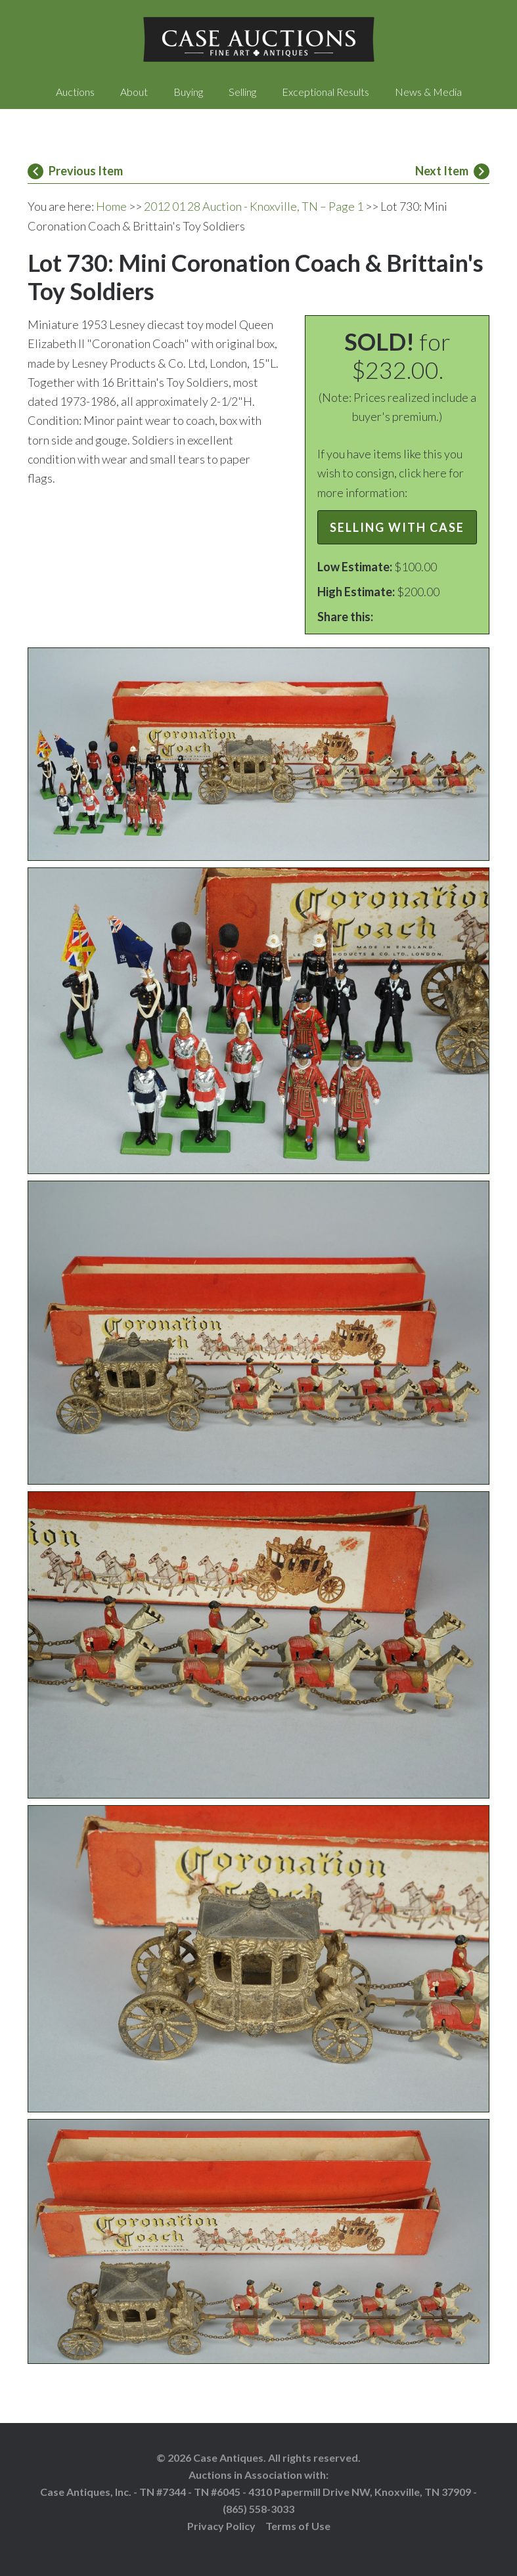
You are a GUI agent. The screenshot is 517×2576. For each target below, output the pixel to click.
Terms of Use (297, 2526)
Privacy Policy (221, 2526)
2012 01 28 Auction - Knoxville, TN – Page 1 (253, 206)
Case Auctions (258, 39)
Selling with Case (397, 527)
